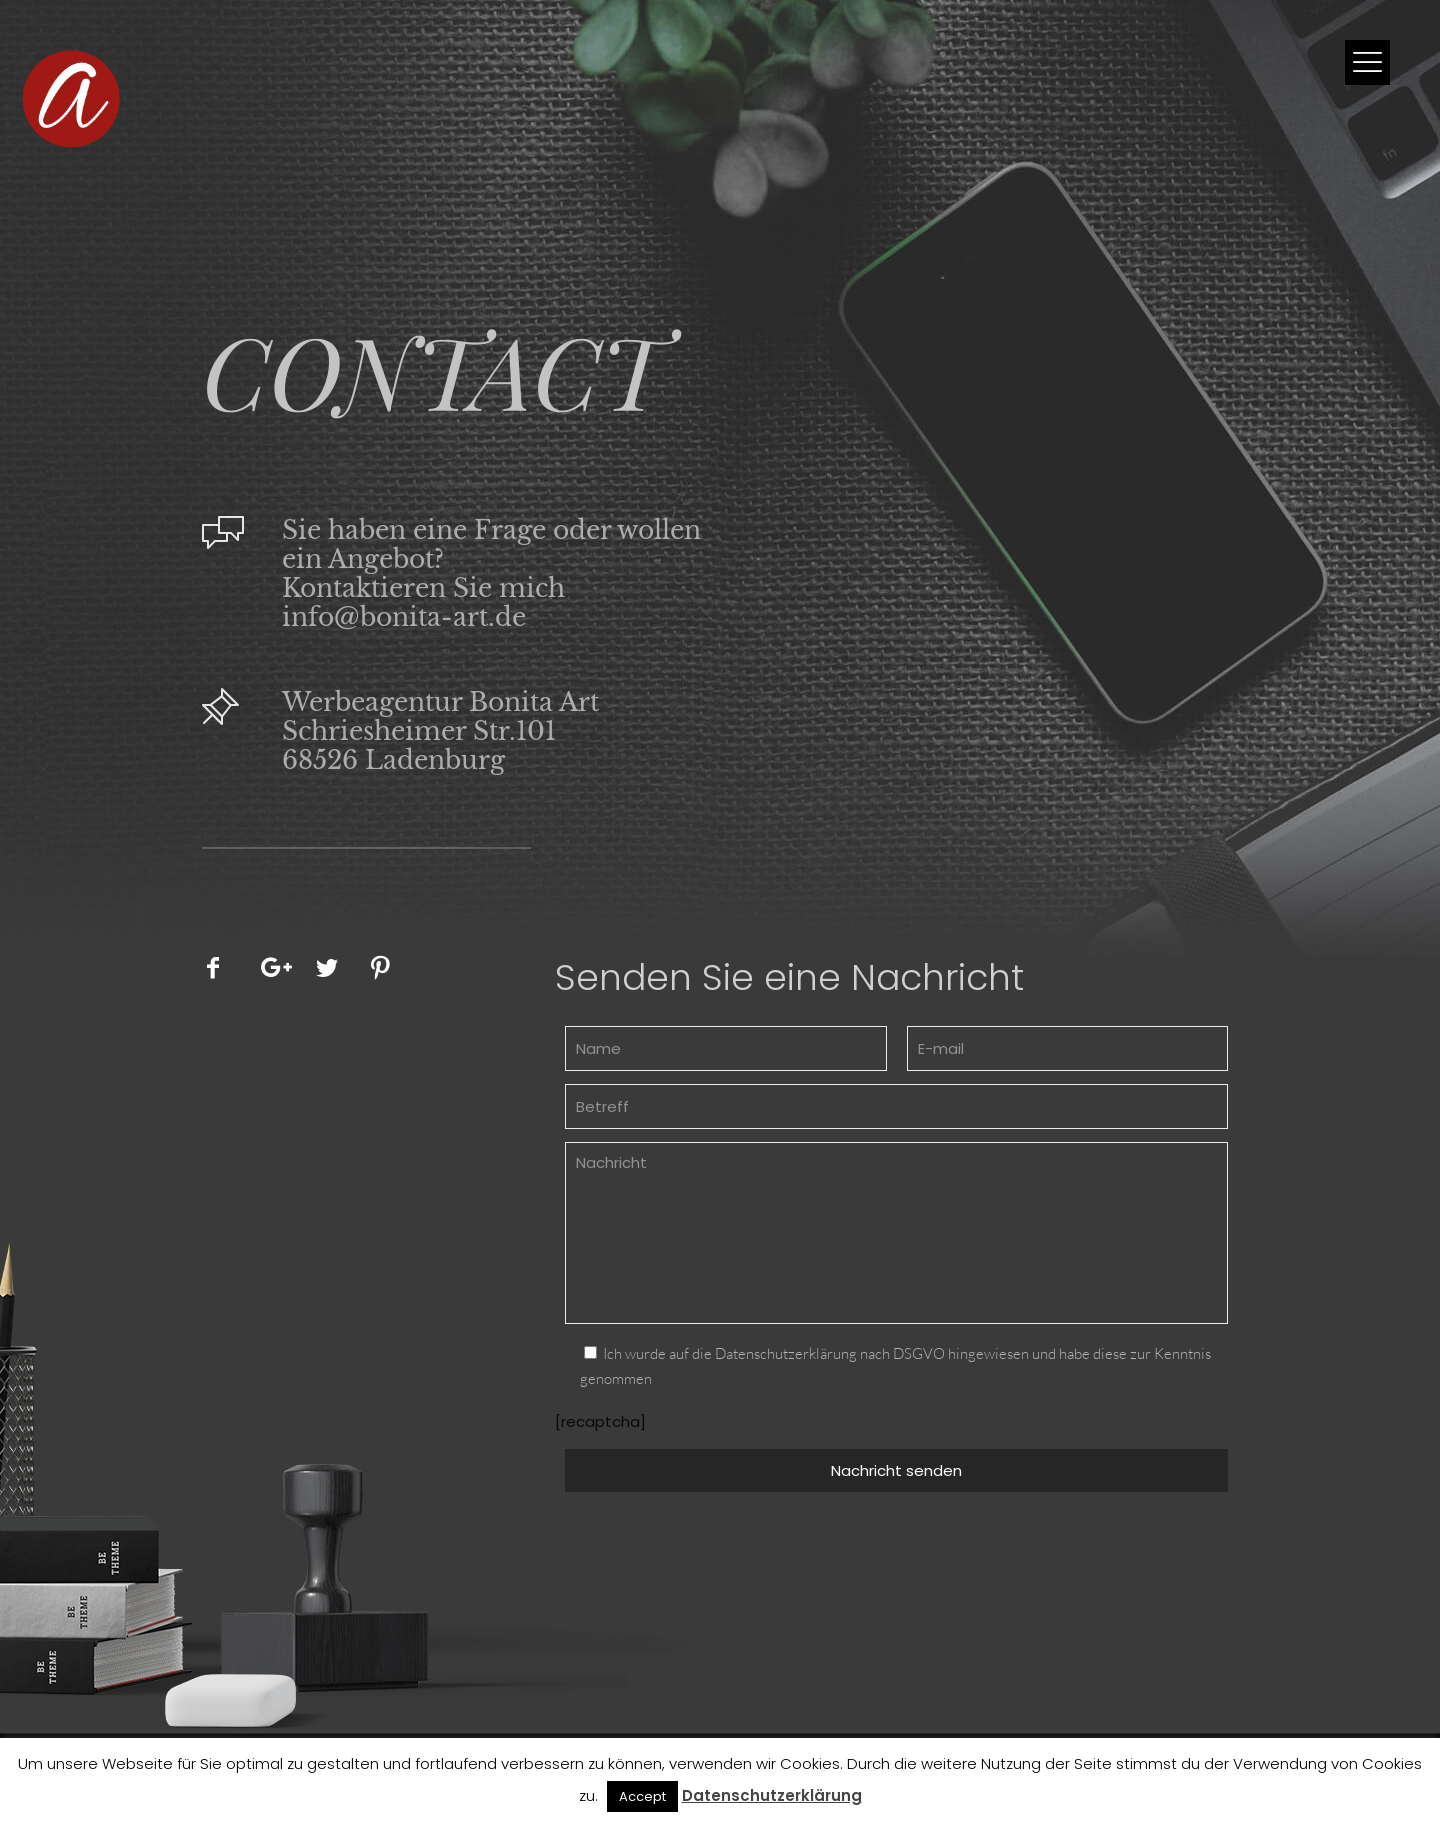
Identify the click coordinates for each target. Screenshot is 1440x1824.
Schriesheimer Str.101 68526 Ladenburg (419, 746)
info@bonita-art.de (404, 617)
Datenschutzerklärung (772, 1795)
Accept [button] (642, 1796)
